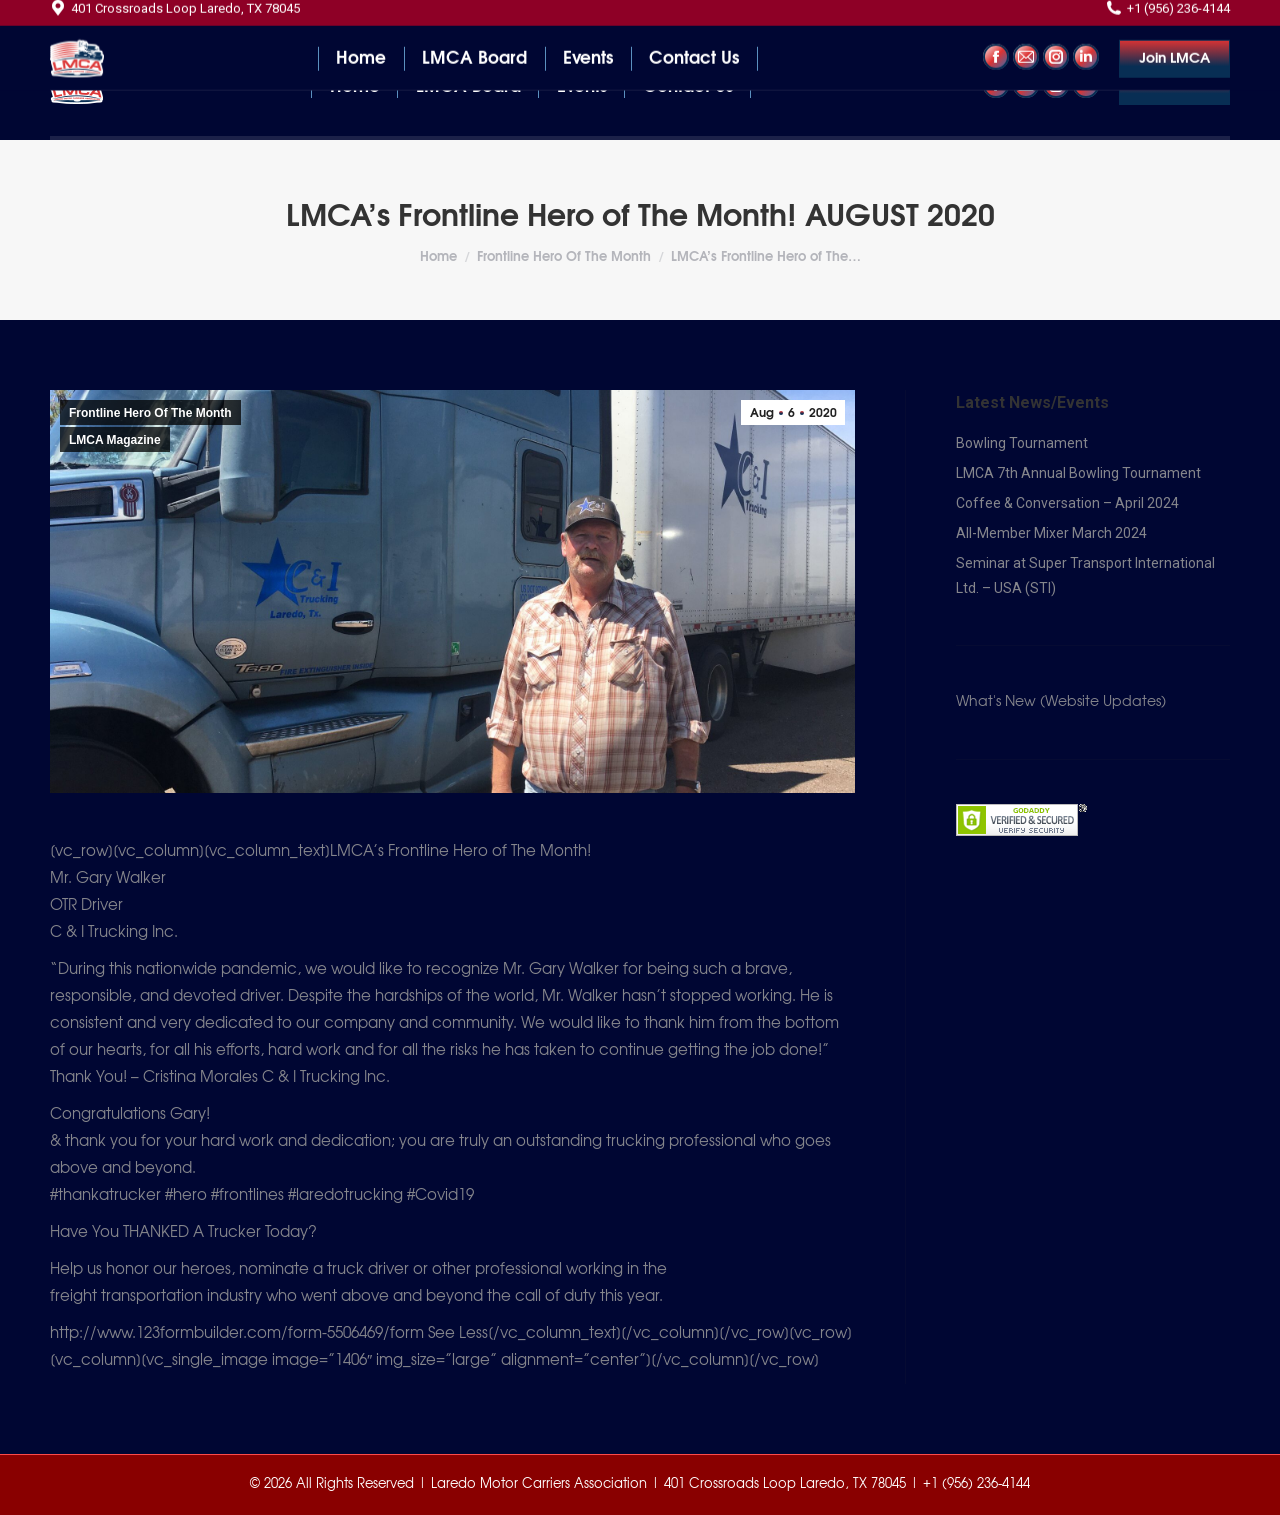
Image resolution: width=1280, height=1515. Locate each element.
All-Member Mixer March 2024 (1051, 533)
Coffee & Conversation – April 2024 (1067, 503)
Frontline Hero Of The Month (150, 413)
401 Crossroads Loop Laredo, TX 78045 (175, 18)
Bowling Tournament (1022, 443)
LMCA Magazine (115, 440)
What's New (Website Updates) (1061, 702)
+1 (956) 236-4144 (1168, 18)
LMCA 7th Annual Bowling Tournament (1078, 473)
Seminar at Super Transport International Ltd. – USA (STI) (1085, 575)
